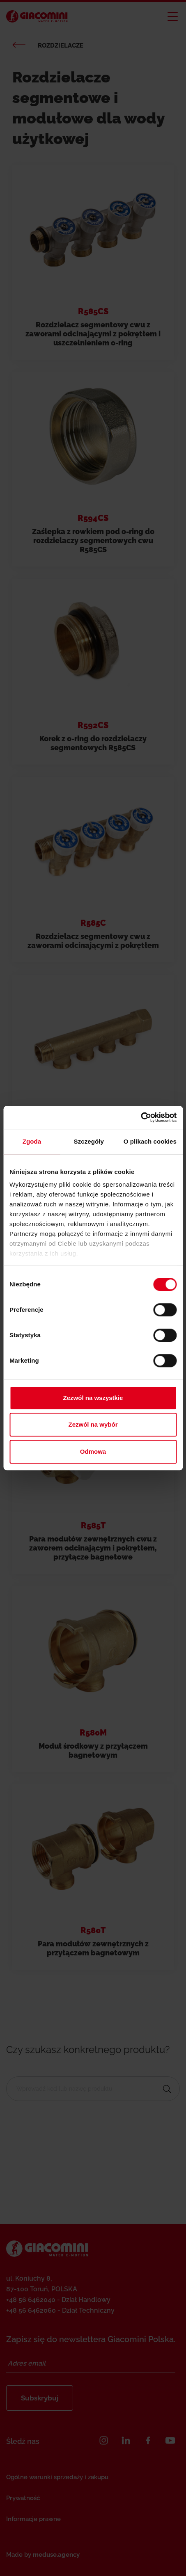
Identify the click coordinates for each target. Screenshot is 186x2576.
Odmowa (93, 1451)
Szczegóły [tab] (89, 1141)
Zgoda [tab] (32, 1141)
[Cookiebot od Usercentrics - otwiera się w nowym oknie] (141, 1117)
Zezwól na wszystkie (93, 1397)
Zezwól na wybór (92, 1424)
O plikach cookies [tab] (150, 1141)
